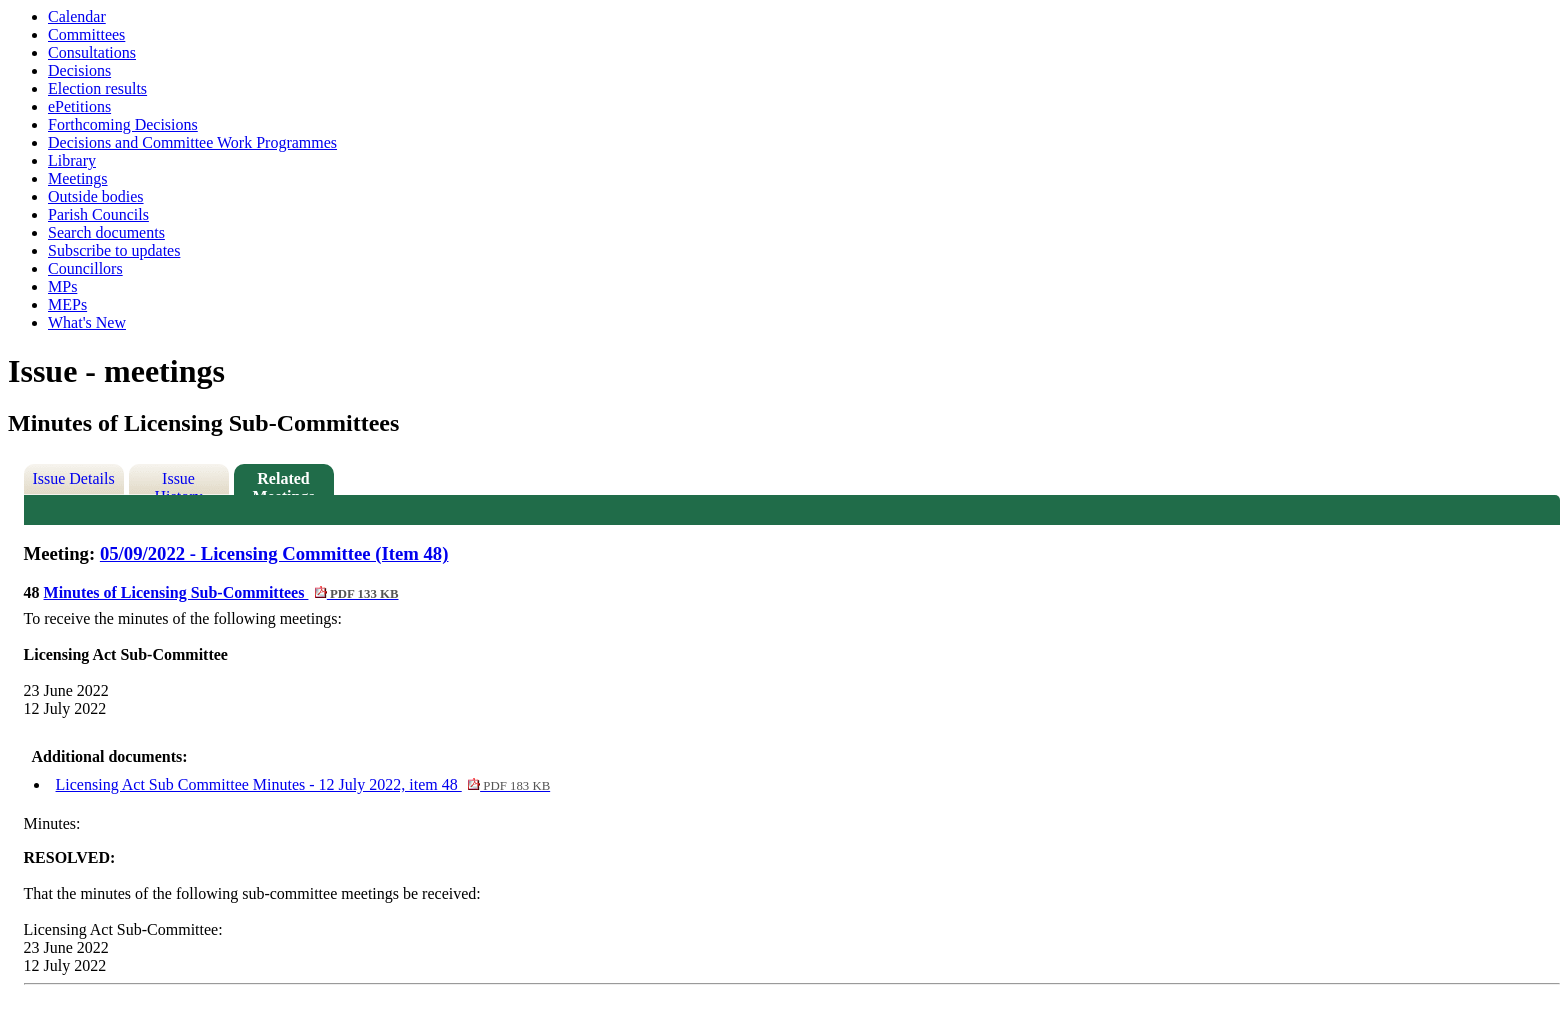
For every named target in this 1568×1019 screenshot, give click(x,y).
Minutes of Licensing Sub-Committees (221, 592)
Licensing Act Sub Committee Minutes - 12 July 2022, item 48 (303, 784)
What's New (87, 322)
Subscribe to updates (114, 250)
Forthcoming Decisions (123, 124)
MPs (62, 286)
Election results (97, 88)
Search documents (106, 232)
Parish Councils (98, 214)
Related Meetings (283, 482)
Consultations (92, 52)
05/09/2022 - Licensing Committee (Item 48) (274, 553)
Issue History (179, 482)
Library (72, 160)
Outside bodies (96, 196)
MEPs (67, 304)
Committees (86, 34)
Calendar (77, 16)
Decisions (79, 70)
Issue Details (73, 478)
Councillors (85, 268)
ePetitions (79, 106)
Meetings (78, 178)
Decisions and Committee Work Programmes (192, 142)
